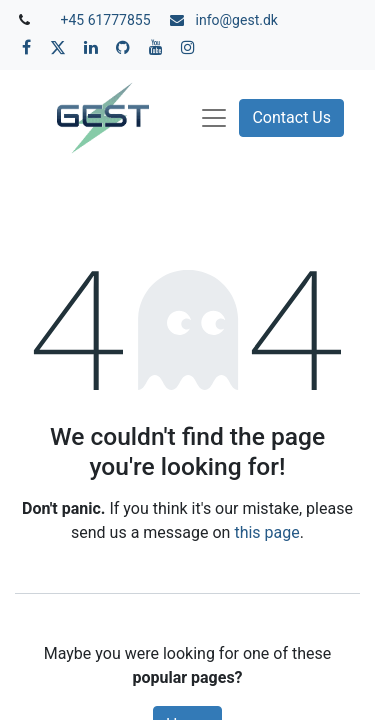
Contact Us (291, 117)
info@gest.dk (237, 20)
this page (266, 532)
